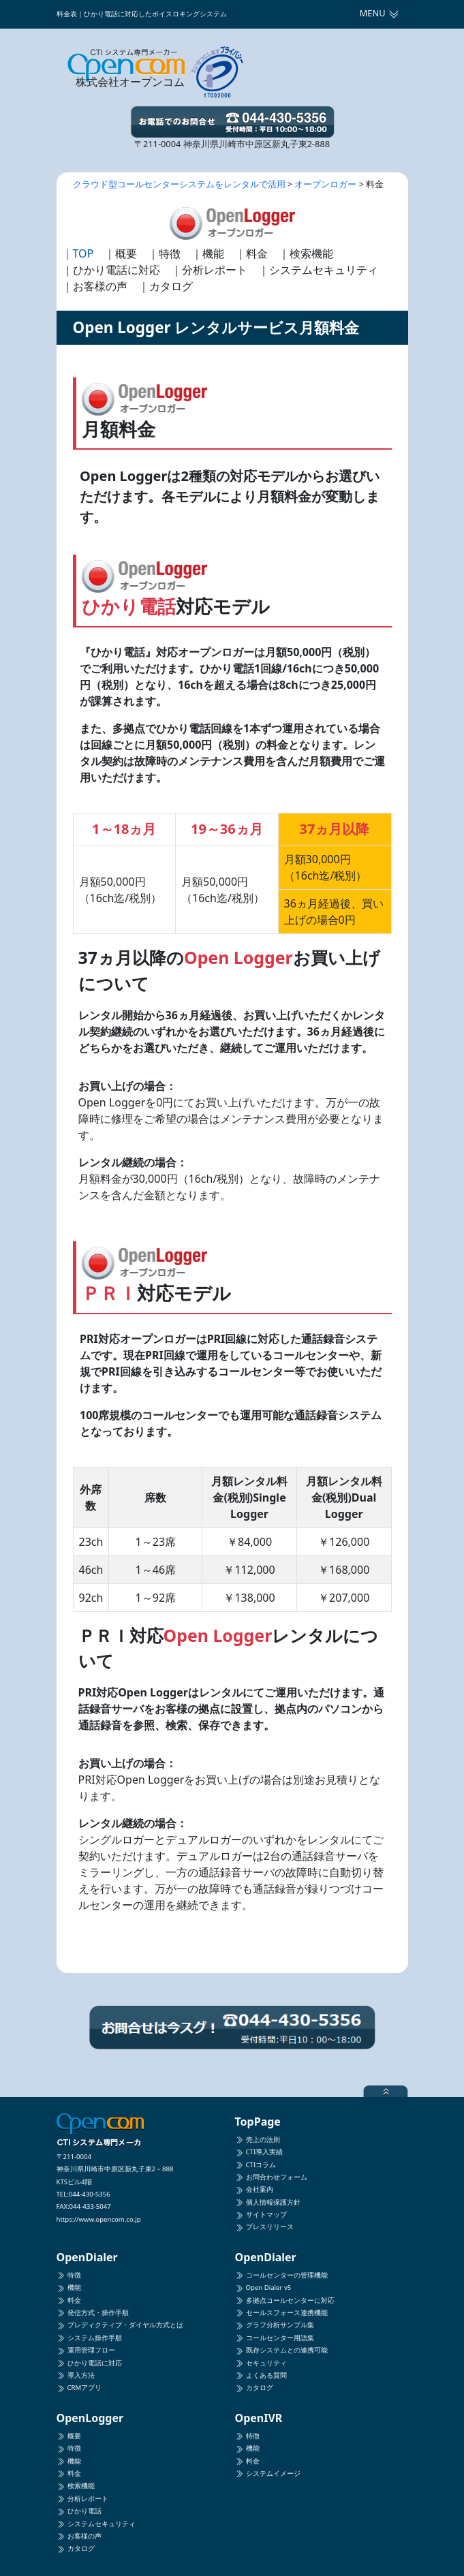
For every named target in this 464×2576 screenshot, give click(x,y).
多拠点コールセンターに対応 (285, 2300)
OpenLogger (90, 2417)
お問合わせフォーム (271, 2177)
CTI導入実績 (259, 2151)
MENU (379, 13)
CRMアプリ (79, 2387)
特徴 (69, 2275)
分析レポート (82, 2498)
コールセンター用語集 (274, 2337)
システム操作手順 (89, 2337)
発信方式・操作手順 (93, 2312)
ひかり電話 (79, 2511)
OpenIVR (259, 2417)
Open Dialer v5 (263, 2287)
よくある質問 (261, 2375)
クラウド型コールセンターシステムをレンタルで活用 (179, 184)
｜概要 (120, 253)
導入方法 (76, 2375)
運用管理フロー (86, 2350)
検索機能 (76, 2485)
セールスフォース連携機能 (281, 2312)
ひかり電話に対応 (89, 2363)
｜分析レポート (209, 269)
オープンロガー (325, 184)
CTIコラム (256, 2164)
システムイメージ (267, 2473)
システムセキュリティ (96, 2523)
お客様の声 (79, 2536)
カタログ (254, 2387)
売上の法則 (257, 2139)
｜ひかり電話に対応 (111, 269)
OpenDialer (87, 2257)
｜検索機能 (306, 253)
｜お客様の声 (94, 286)
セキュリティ (261, 2363)
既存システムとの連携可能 (281, 2350)
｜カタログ (165, 286)
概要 (69, 2436)
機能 (69, 2287)
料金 (69, 2300)
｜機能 (207, 253)
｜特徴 (164, 253)
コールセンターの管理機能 (281, 2275)
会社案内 (254, 2189)
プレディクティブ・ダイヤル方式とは (120, 2325)
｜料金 (251, 253)
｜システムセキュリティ (318, 269)
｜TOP (78, 253)
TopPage (258, 2121)
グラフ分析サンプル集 (274, 2325)
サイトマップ (261, 2214)
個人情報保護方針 (267, 2202)
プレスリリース (264, 2226)
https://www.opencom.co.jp (99, 2219)
